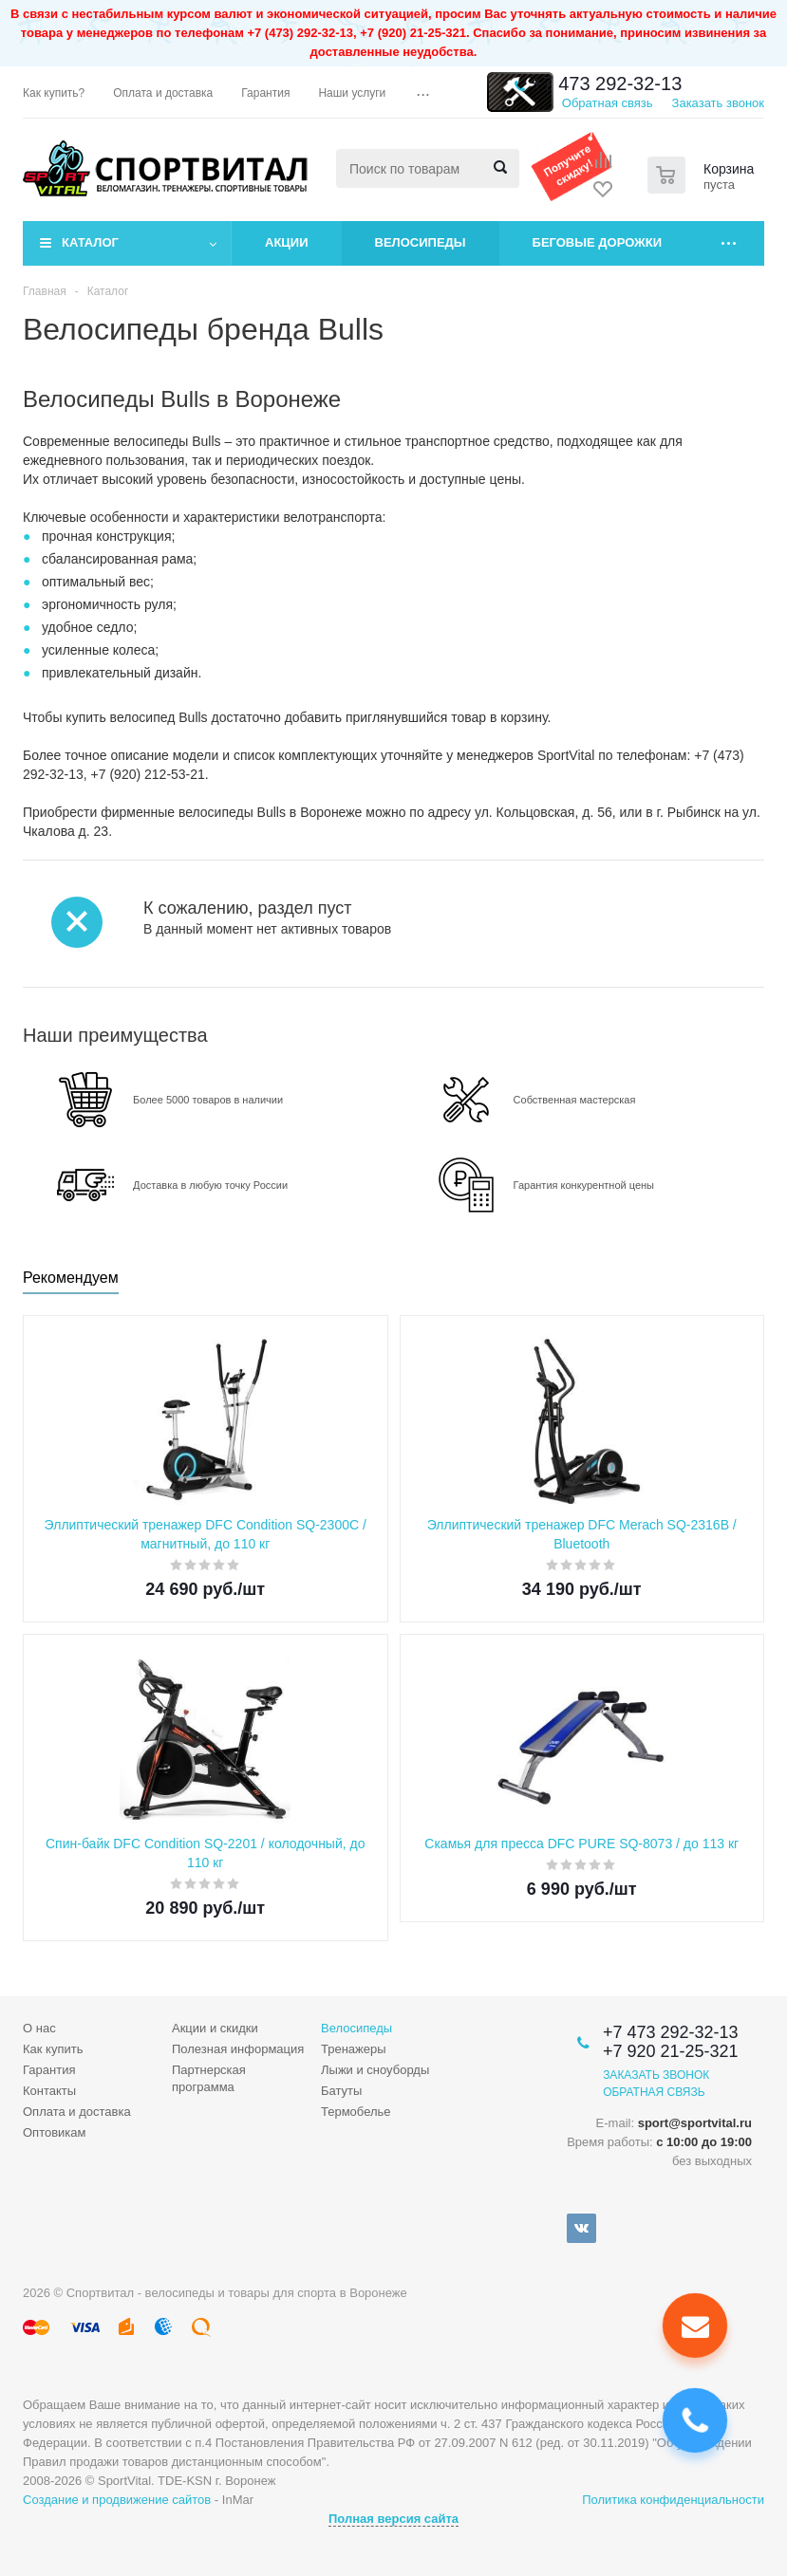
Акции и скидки (215, 2028)
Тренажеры (353, 2049)
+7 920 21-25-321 (671, 2051)
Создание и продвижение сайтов (117, 2500)
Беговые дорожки (598, 242)
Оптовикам (54, 2132)
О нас (39, 2028)
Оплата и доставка (77, 2111)
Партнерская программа (209, 2078)
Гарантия (49, 2070)
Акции (287, 242)
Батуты (341, 2091)
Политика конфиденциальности (673, 2500)
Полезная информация (238, 2049)
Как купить (53, 2049)
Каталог (90, 242)
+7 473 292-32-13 (607, 83)
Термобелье (356, 2111)
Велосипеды (420, 242)
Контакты (49, 2091)
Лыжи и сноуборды (375, 2070)
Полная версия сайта (393, 2518)
